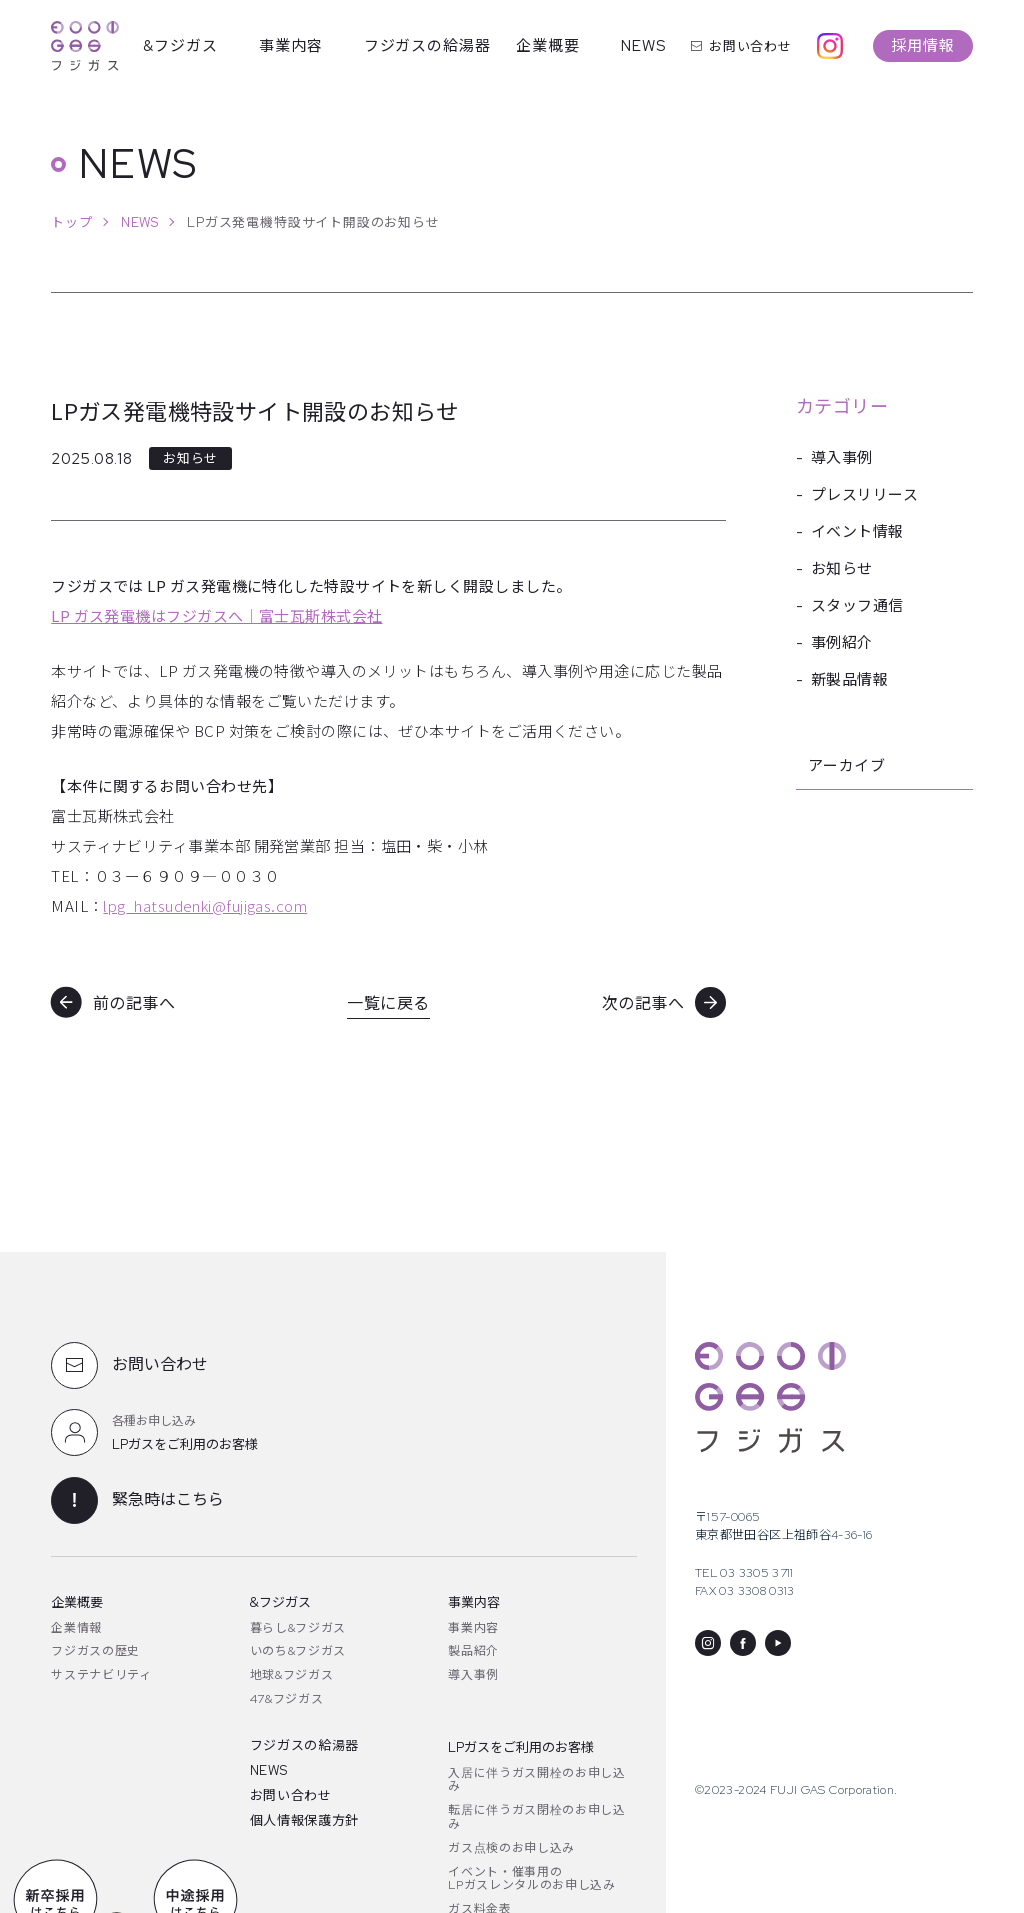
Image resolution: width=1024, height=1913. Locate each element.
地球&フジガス (292, 1675)
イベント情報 (857, 532)
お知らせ (842, 569)
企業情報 (76, 1628)
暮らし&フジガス (298, 1628)
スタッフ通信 (857, 606)
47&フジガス (287, 1699)
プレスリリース (864, 495)
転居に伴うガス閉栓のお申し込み (536, 1817)
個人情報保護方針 (304, 1820)
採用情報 (923, 46)
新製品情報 (849, 680)
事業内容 (291, 46)
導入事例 (842, 458)
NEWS (643, 46)
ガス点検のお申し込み (511, 1848)
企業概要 (548, 46)
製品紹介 (473, 1651)
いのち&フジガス (298, 1651)
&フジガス (180, 46)
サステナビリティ (101, 1675)
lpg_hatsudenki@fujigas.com (205, 905)
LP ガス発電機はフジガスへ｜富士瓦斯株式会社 (216, 615)
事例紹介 (842, 643)
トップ (72, 222)
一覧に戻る (388, 1003)
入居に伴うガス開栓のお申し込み (536, 1780)
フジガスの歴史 (95, 1651)
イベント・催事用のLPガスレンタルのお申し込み (531, 1879)
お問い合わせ (741, 46)
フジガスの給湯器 (428, 46)
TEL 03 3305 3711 (744, 1573)
